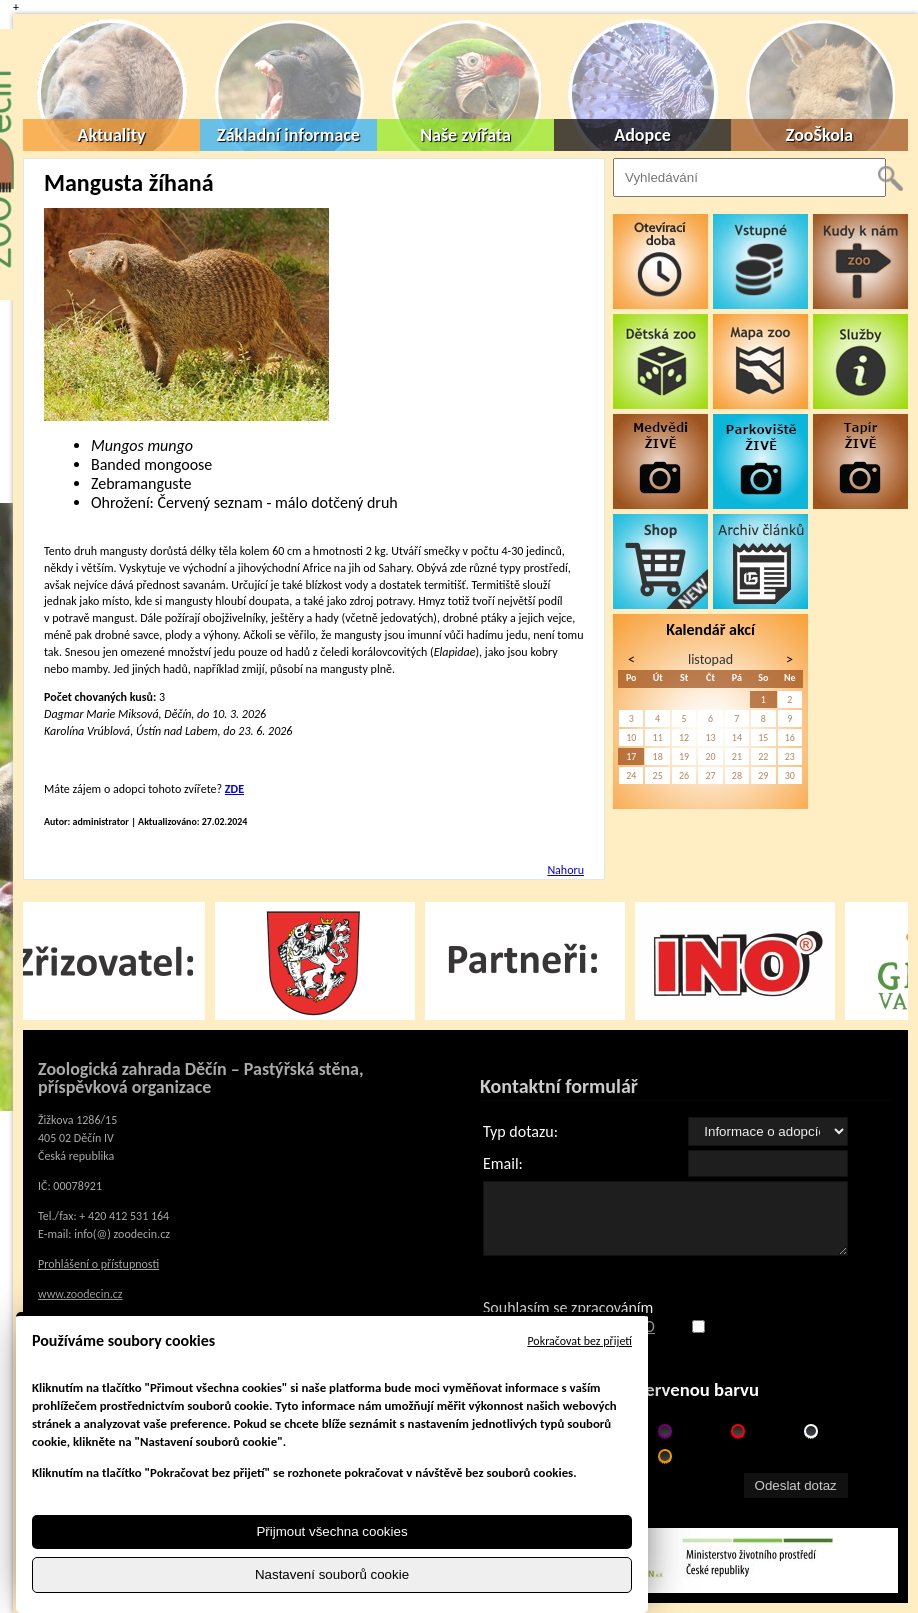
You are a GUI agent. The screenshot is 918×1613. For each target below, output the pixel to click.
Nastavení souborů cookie (332, 1575)
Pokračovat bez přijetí (579, 1341)
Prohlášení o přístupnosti (98, 1264)
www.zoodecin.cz (80, 1294)
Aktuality (112, 135)
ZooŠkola (819, 135)
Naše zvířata (465, 135)
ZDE (234, 789)
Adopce (642, 135)
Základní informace (288, 135)
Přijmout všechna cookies (331, 1531)
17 (631, 756)
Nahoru (565, 870)
